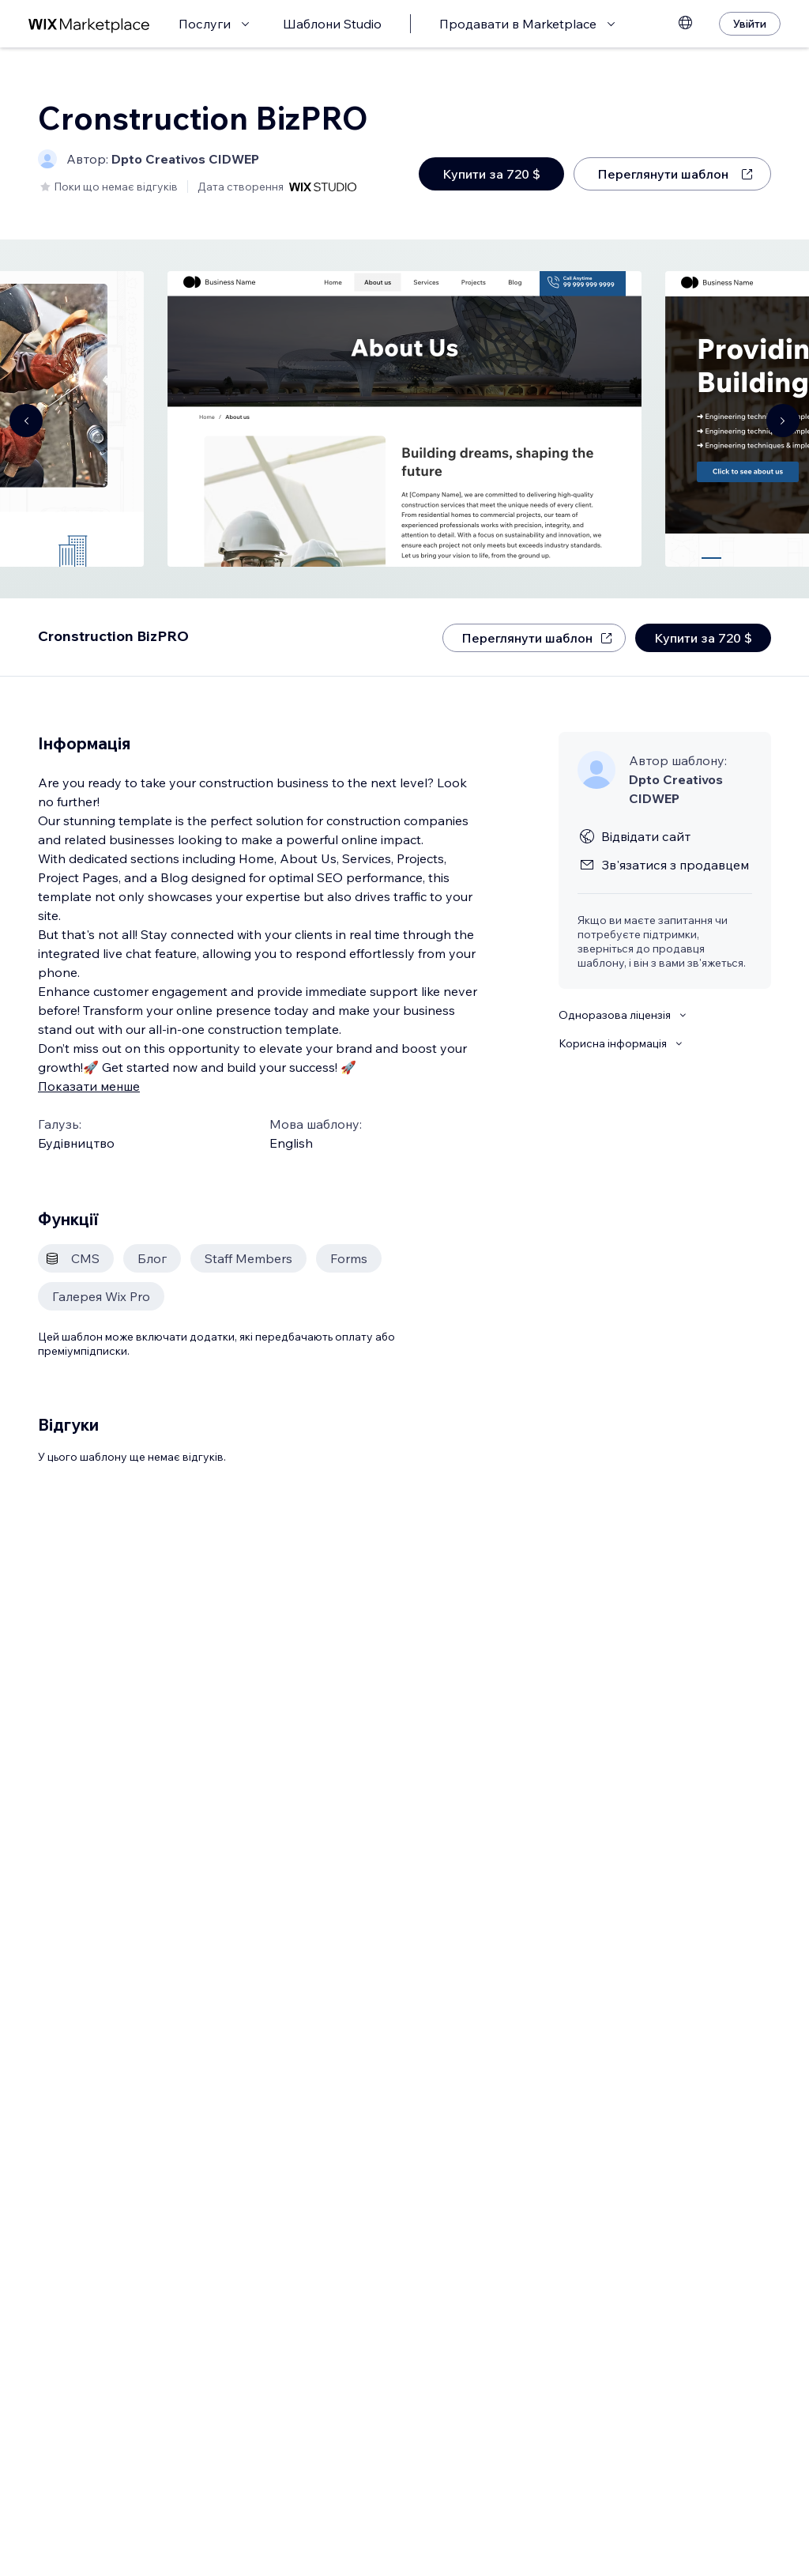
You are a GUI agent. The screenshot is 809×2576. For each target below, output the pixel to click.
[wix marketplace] (89, 24)
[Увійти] (750, 24)
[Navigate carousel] (26, 420)
